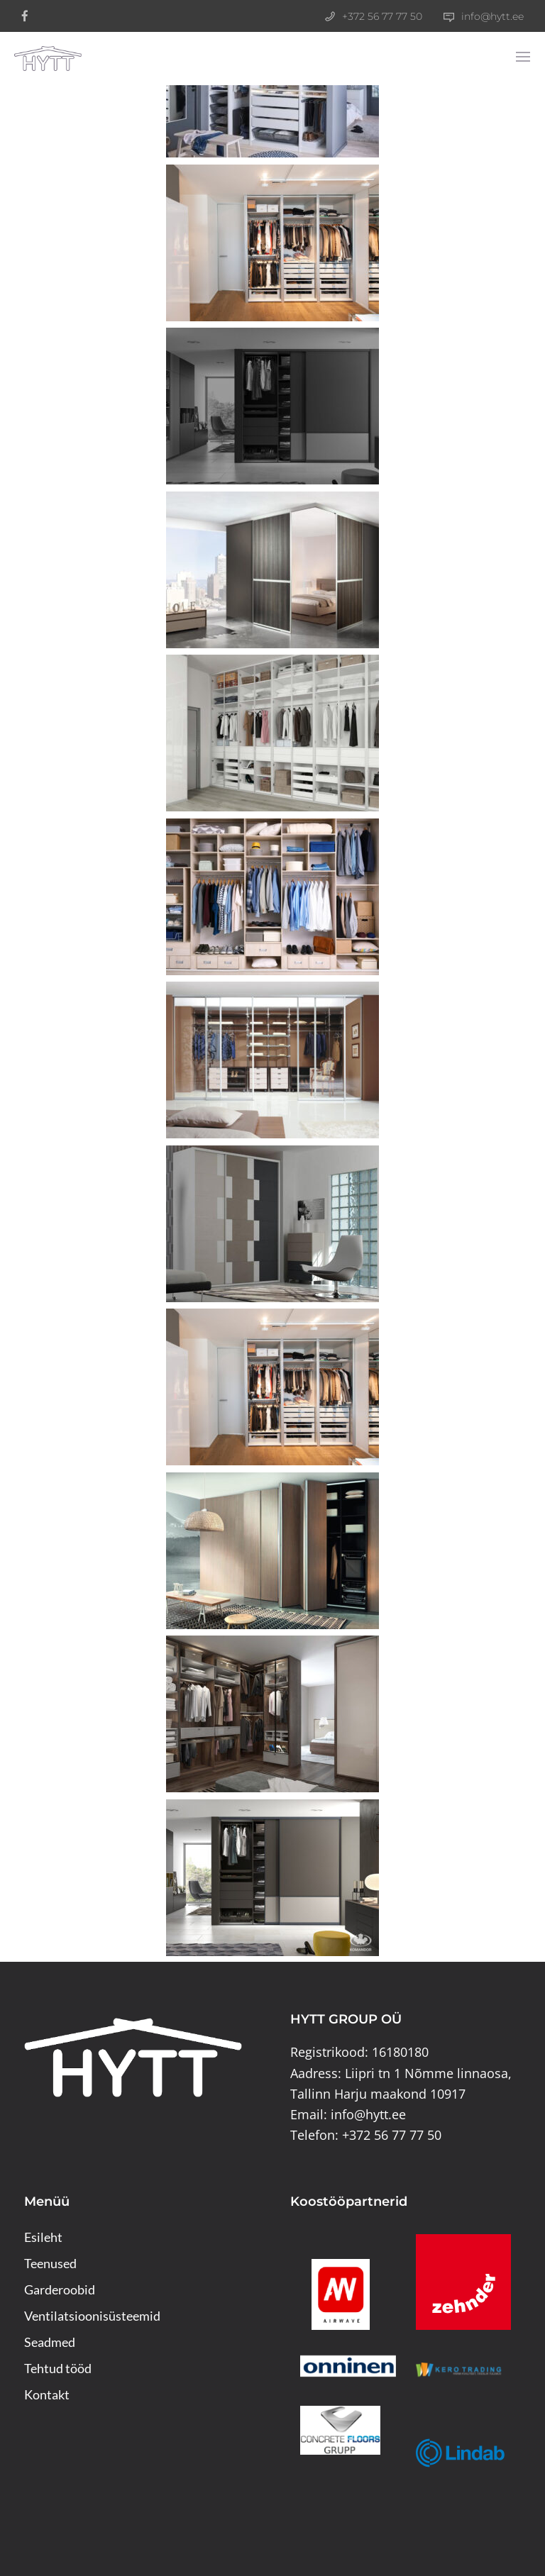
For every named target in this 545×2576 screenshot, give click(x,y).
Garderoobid (59, 2289)
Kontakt (47, 2394)
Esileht (43, 2237)
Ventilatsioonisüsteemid (92, 2316)
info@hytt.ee (492, 16)
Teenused (50, 2263)
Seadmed (49, 2342)
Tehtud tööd (58, 2368)
